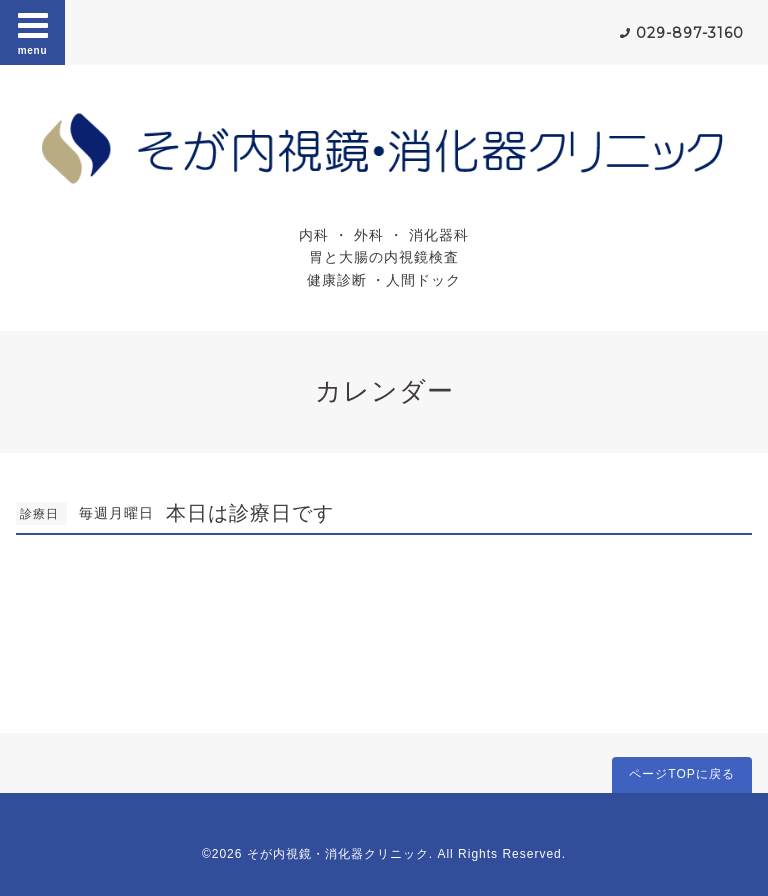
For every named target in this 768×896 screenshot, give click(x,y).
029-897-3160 (690, 33)
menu (33, 32)
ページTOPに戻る (681, 774)
